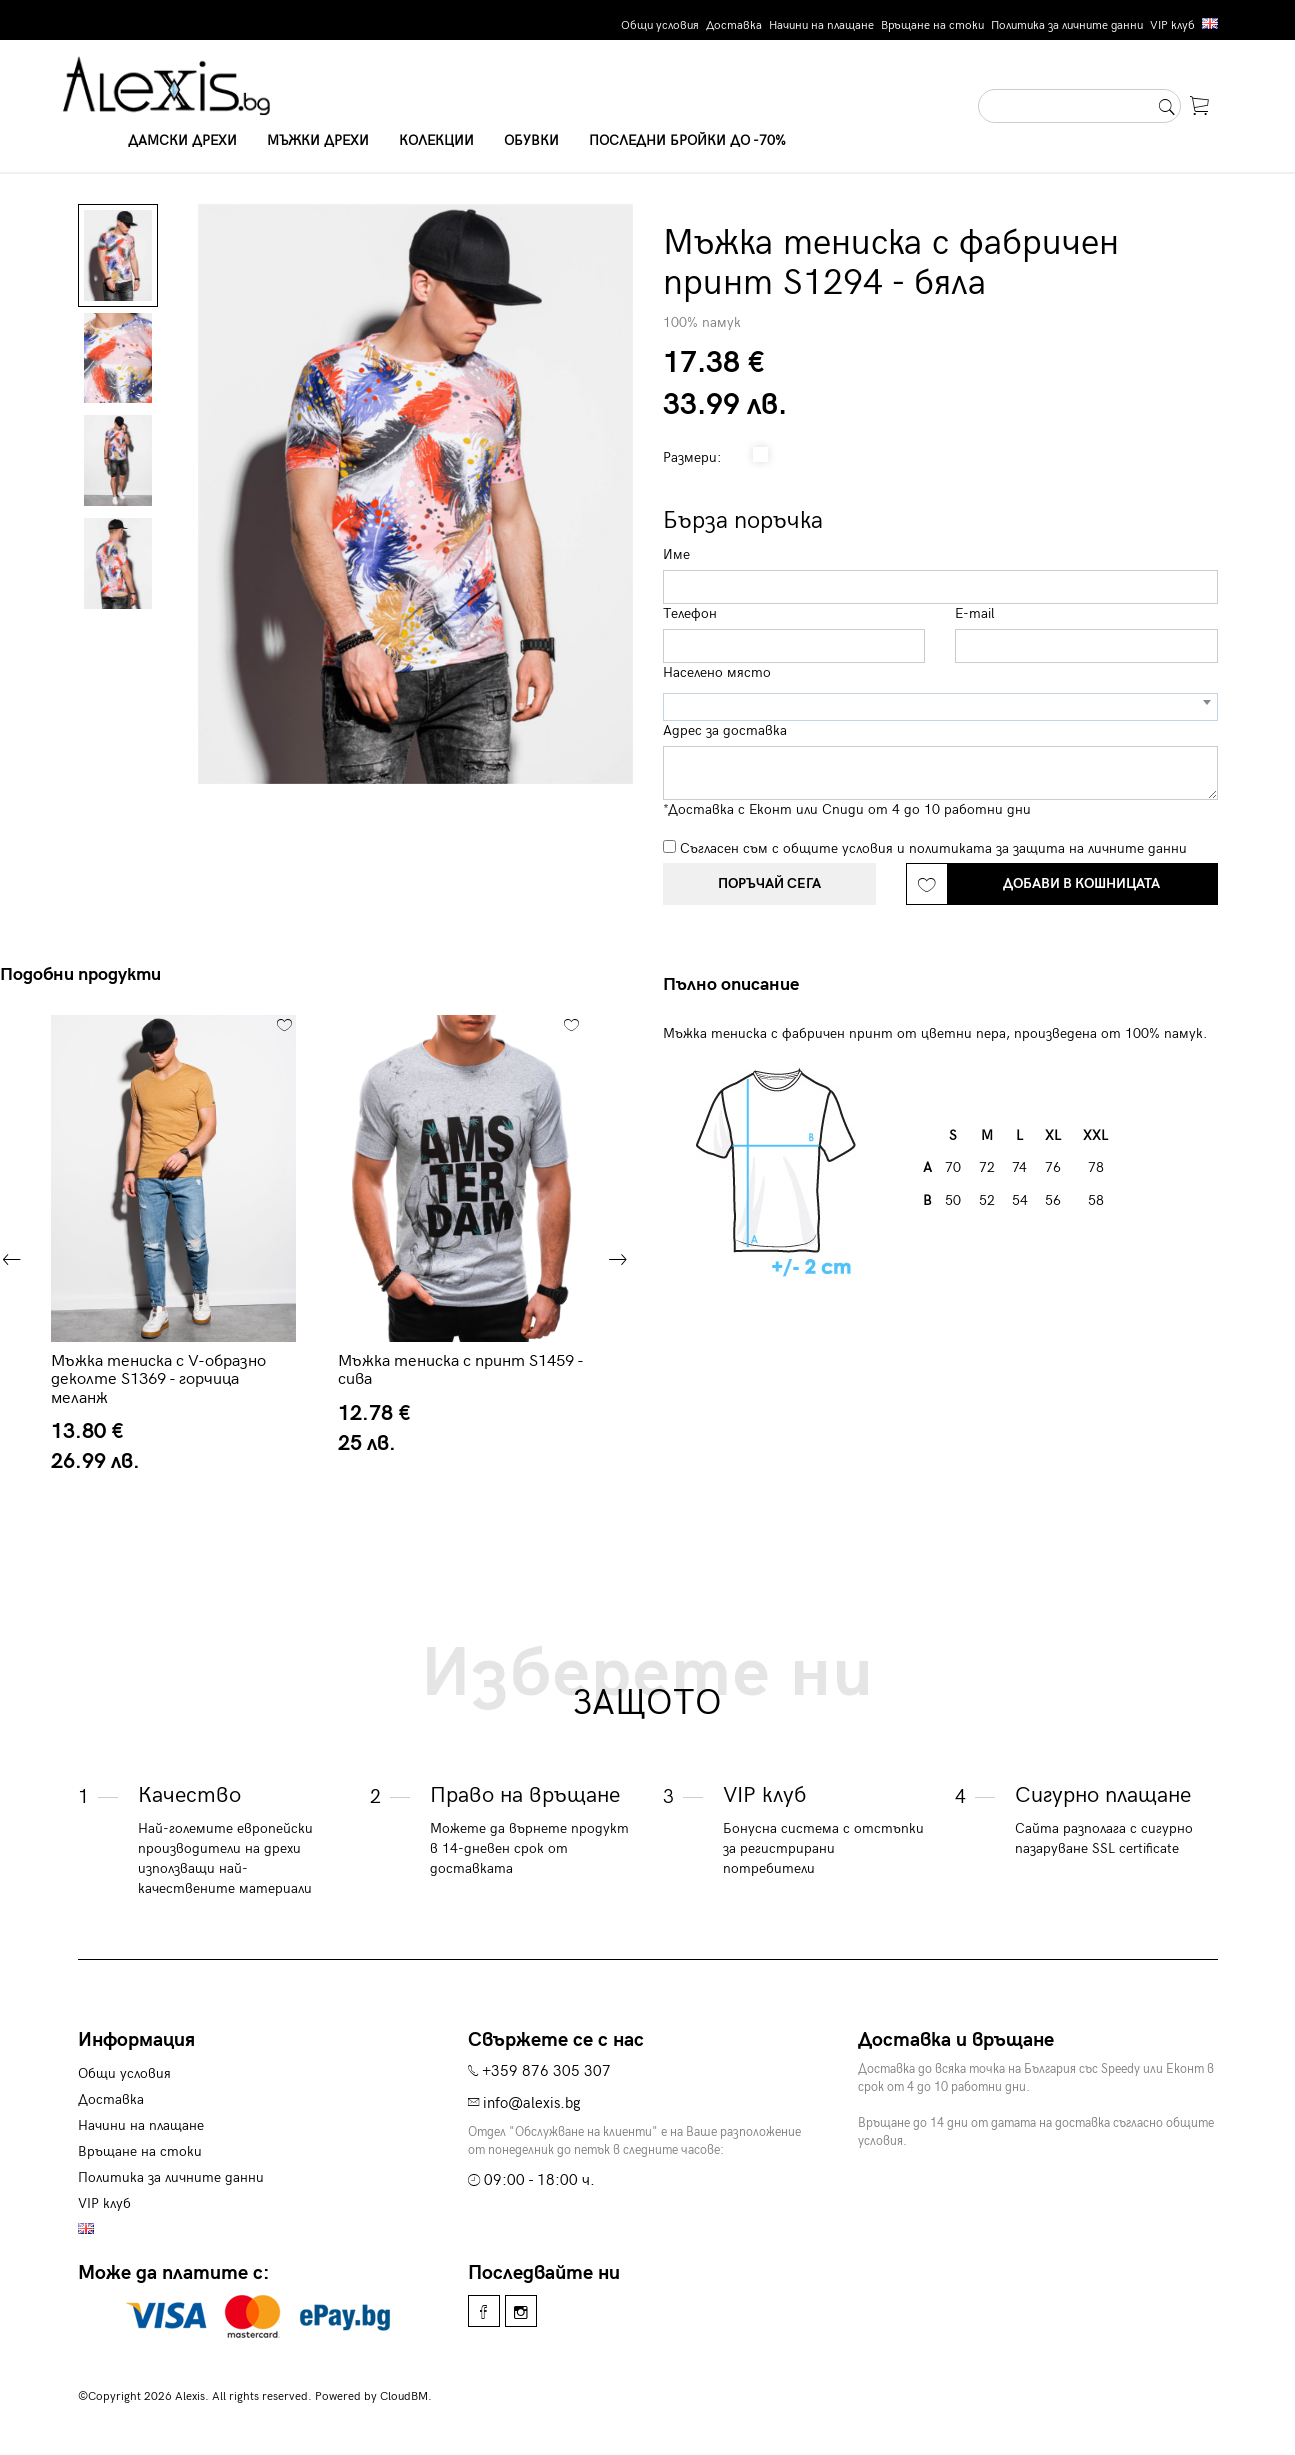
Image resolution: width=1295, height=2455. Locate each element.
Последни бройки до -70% (687, 140)
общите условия (838, 848)
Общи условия (660, 25)
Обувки (531, 140)
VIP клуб (1172, 25)
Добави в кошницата (1081, 883)
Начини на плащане (821, 25)
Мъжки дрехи (318, 140)
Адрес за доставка (725, 730)
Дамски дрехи (182, 140)
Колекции (436, 140)
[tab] (738, 985)
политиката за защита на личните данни (1048, 848)
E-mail (975, 613)
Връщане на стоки (932, 25)
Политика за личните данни (1067, 25)
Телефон (690, 613)
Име (676, 554)
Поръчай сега (769, 883)
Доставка (734, 25)
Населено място (717, 672)
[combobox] (940, 707)
